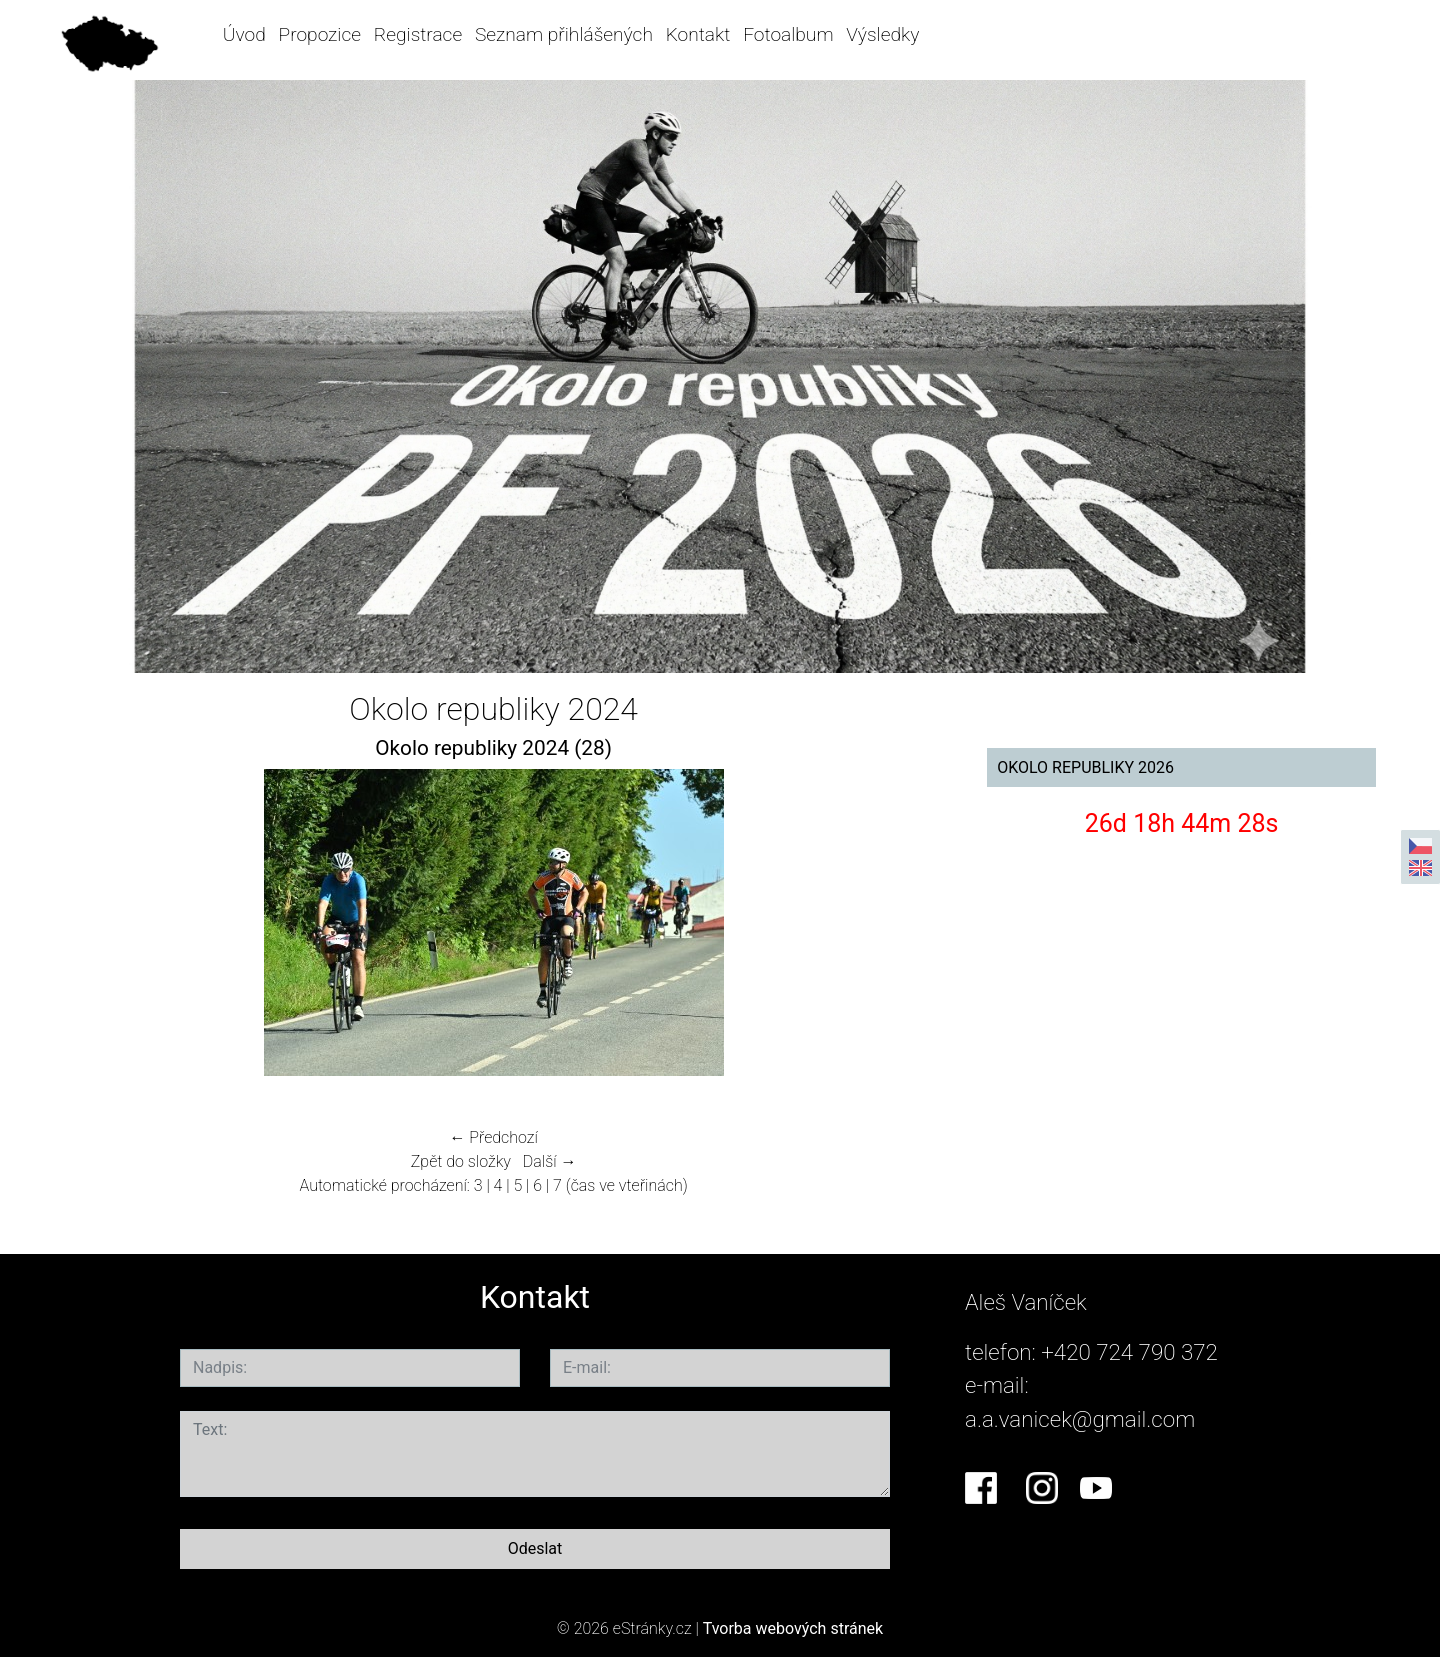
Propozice (320, 34)
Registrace (418, 34)
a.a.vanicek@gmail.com (1080, 1419)
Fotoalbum (788, 34)
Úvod (244, 34)
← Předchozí (493, 1137)
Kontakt (698, 34)
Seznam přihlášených (564, 34)
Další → (550, 1161)
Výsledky (882, 34)
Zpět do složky (461, 1161)
